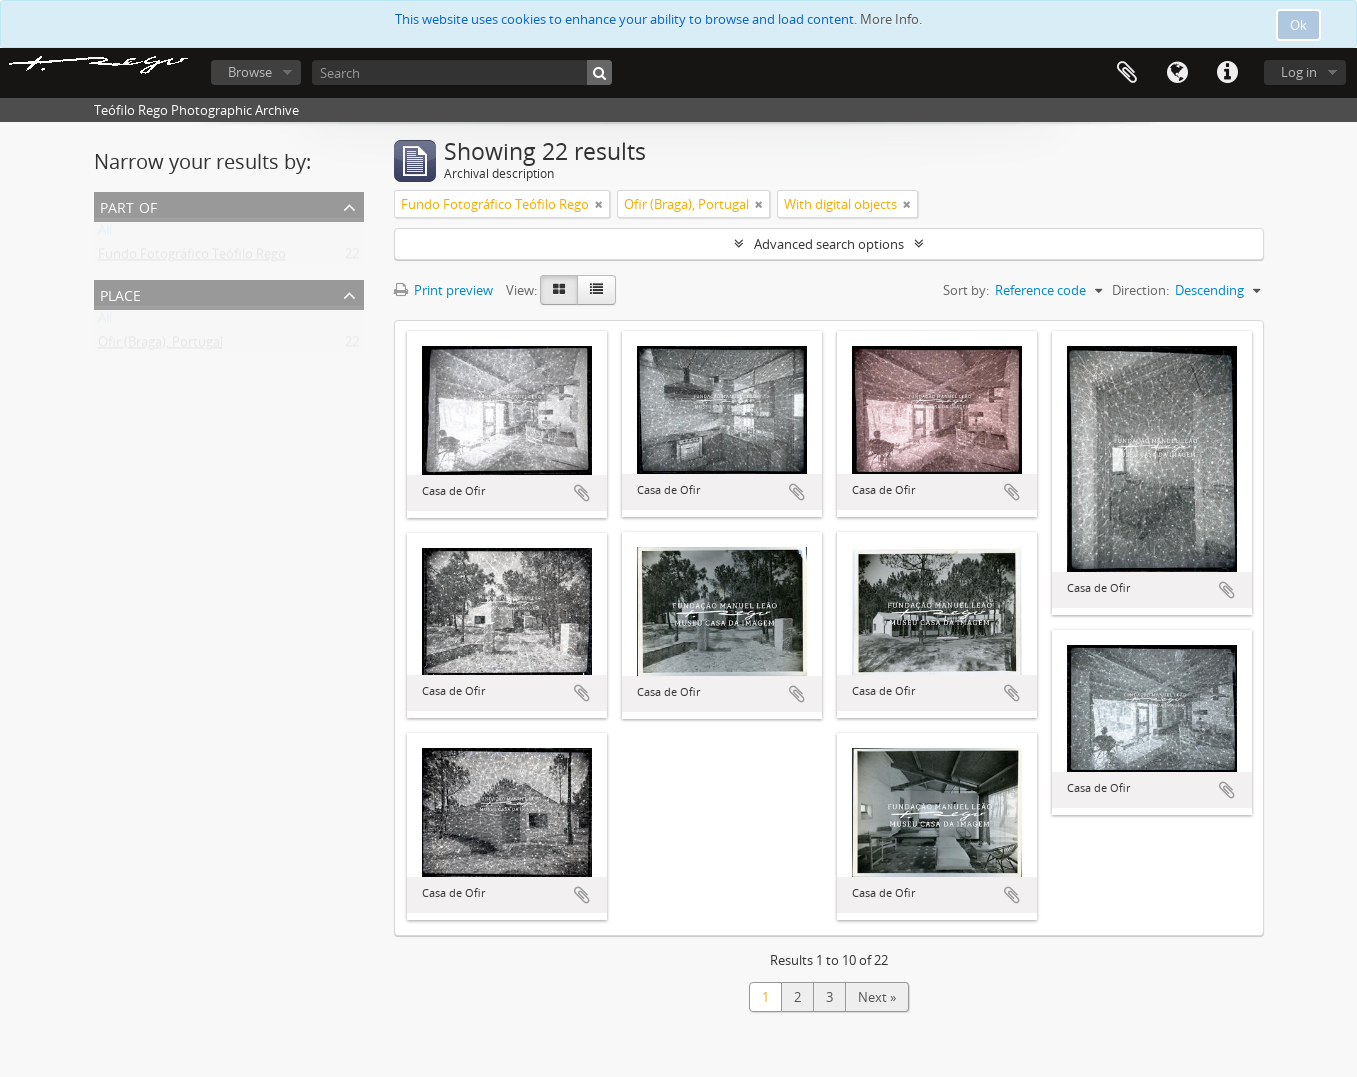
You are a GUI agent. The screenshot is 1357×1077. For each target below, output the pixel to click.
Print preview (443, 290)
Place (120, 293)
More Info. (891, 19)
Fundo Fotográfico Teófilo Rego (192, 258)
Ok (1298, 25)
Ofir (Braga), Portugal (160, 346)
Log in (1299, 72)
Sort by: (966, 290)
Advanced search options (829, 244)
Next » (877, 997)
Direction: (1140, 290)
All (105, 234)
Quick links (1227, 73)
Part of (128, 205)
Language (1177, 73)
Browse (250, 72)
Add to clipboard (582, 493)
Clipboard (1127, 73)
